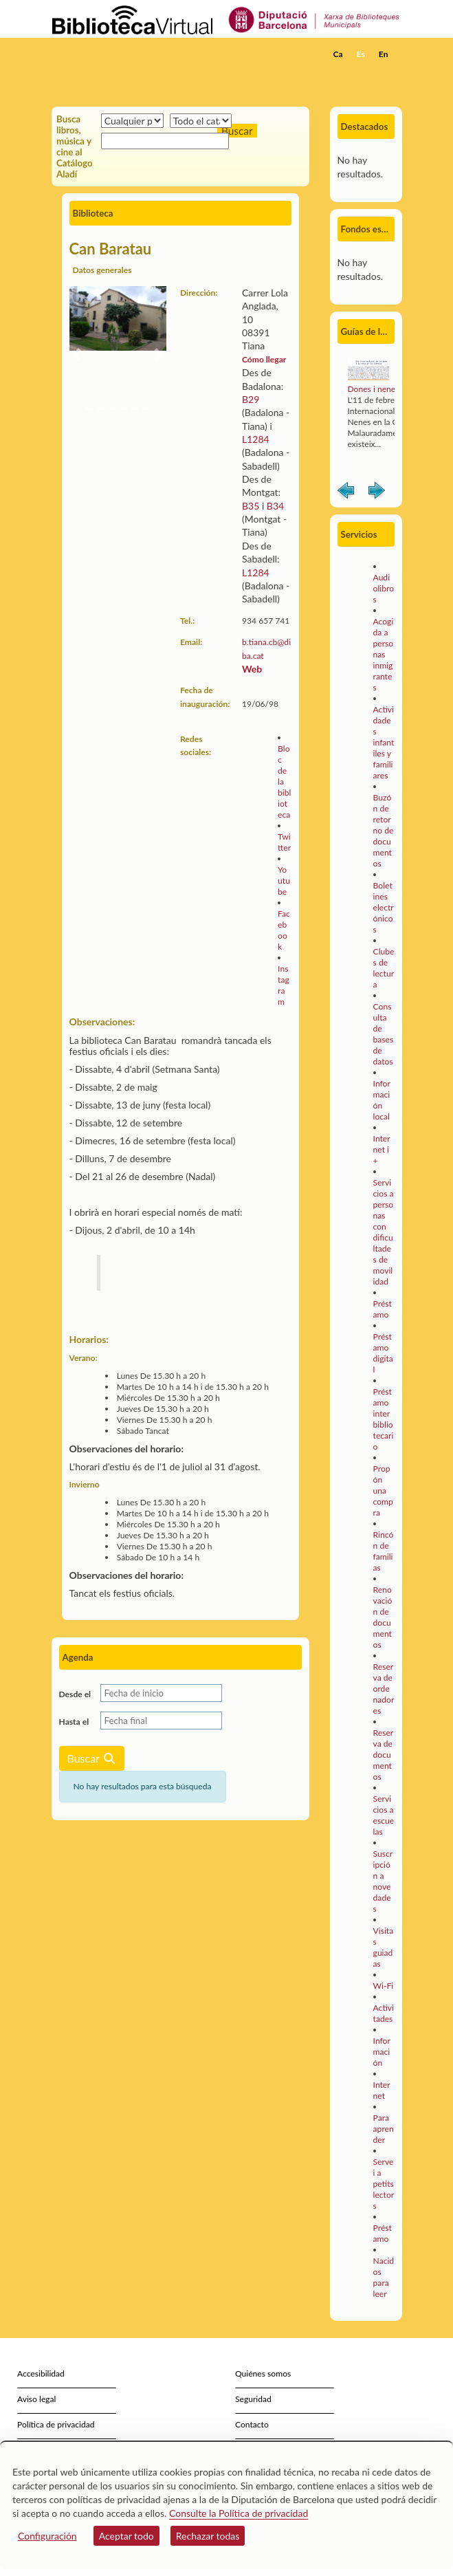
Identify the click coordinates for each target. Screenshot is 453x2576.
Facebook (284, 930)
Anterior (346, 493)
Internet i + (381, 1149)
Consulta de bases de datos (383, 1034)
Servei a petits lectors (384, 2184)
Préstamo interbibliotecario (383, 1419)
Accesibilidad (41, 2373)
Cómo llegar (264, 359)
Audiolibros (383, 588)
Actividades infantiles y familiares (384, 742)
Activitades (383, 2013)
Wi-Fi (383, 1985)
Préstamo (382, 1309)
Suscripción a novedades (383, 1881)
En (383, 54)
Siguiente (376, 493)
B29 (250, 399)
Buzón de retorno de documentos (383, 830)
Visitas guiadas (383, 1947)
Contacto (252, 2424)
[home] (120, 54)
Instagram (283, 985)
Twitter (284, 842)
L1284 (255, 439)
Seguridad (253, 2399)
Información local (381, 1100)
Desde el (75, 1694)
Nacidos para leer (384, 2277)
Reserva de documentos (383, 1754)
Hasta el (74, 1721)
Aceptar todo (126, 2536)
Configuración (47, 2536)
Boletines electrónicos (383, 907)
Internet (381, 2090)
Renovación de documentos (383, 1617)
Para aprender (383, 2129)
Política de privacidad (56, 2424)
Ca (338, 54)
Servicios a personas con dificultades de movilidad (383, 1232)
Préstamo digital (383, 1353)
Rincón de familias (383, 1551)
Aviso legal (36, 2399)
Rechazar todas (208, 2536)
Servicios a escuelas (384, 1815)
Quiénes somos (263, 2373)
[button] (383, 75)
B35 (252, 506)
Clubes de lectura (384, 968)
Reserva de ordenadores (384, 1688)
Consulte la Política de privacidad (238, 2513)
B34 (275, 506)
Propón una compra (383, 1490)
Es (361, 54)
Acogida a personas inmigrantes (383, 654)
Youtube (284, 880)
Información (381, 2051)
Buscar (91, 1758)
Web (252, 669)
